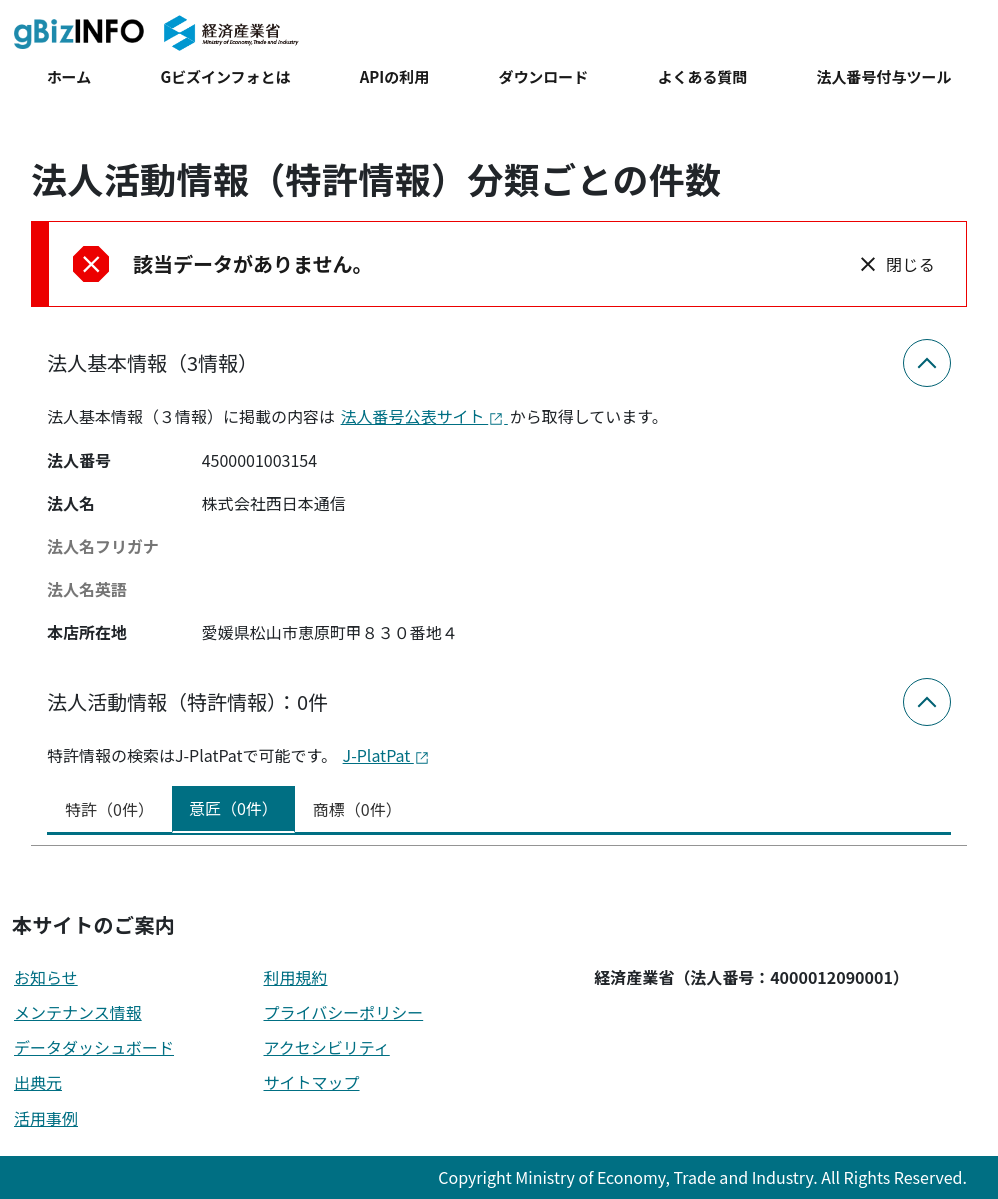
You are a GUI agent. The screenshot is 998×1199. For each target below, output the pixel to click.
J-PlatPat (386, 755)
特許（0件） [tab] (109, 809)
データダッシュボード (94, 1047)
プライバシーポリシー (344, 1012)
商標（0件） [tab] (357, 809)
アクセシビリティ (327, 1047)
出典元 (38, 1082)
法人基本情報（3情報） (152, 362)
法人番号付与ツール (884, 76)
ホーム (69, 76)
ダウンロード (543, 76)
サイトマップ (312, 1082)
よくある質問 (703, 76)
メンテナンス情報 (78, 1012)
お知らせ (46, 977)
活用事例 (46, 1118)
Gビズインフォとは (225, 76)
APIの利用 (394, 76)
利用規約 (296, 977)
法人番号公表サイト (424, 416)
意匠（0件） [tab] (233, 808)
